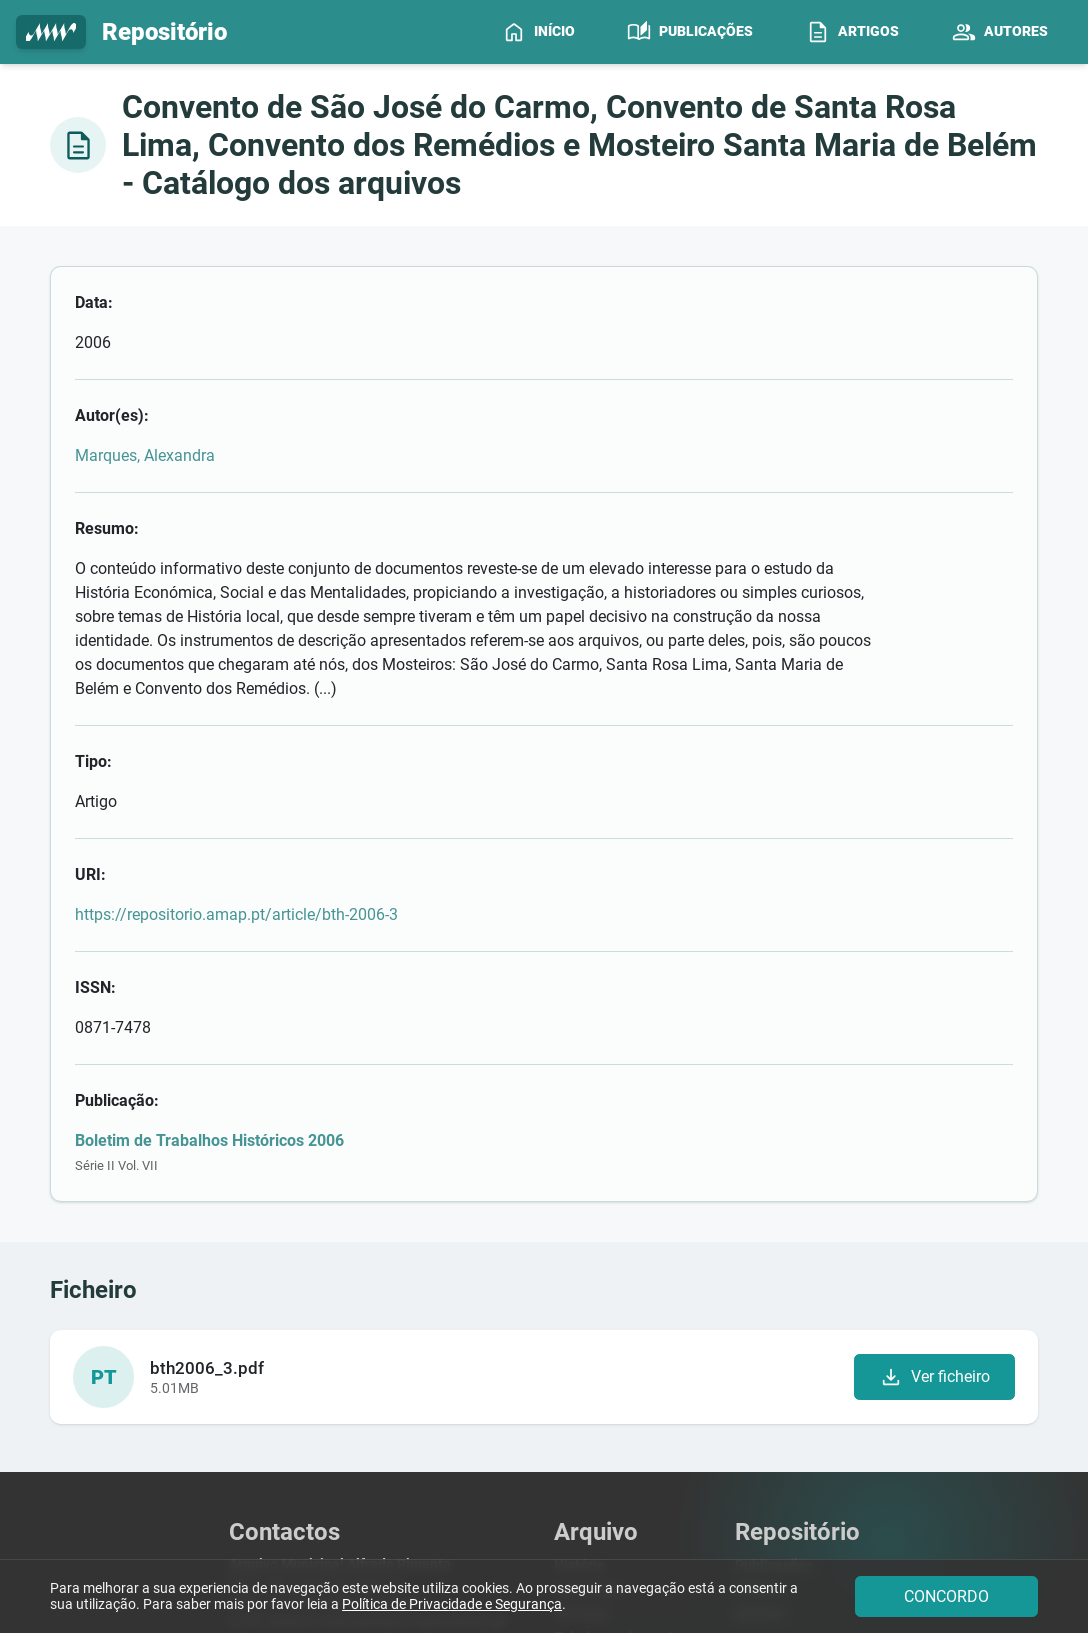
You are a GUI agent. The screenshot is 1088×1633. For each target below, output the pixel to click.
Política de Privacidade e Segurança (452, 1605)
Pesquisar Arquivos (615, 1379)
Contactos (586, 1402)
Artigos (758, 1309)
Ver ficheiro (933, 1098)
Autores (760, 1332)
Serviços (581, 1332)
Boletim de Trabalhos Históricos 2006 (368, 860)
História (579, 1286)
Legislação (589, 1309)
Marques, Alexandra (304, 375)
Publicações (774, 1286)
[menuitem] (538, 32)
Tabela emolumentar (620, 1356)
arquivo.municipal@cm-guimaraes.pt (387, 1341)
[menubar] (783, 32)
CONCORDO (946, 1596)
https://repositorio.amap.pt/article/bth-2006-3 (395, 714)
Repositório (121, 32)
